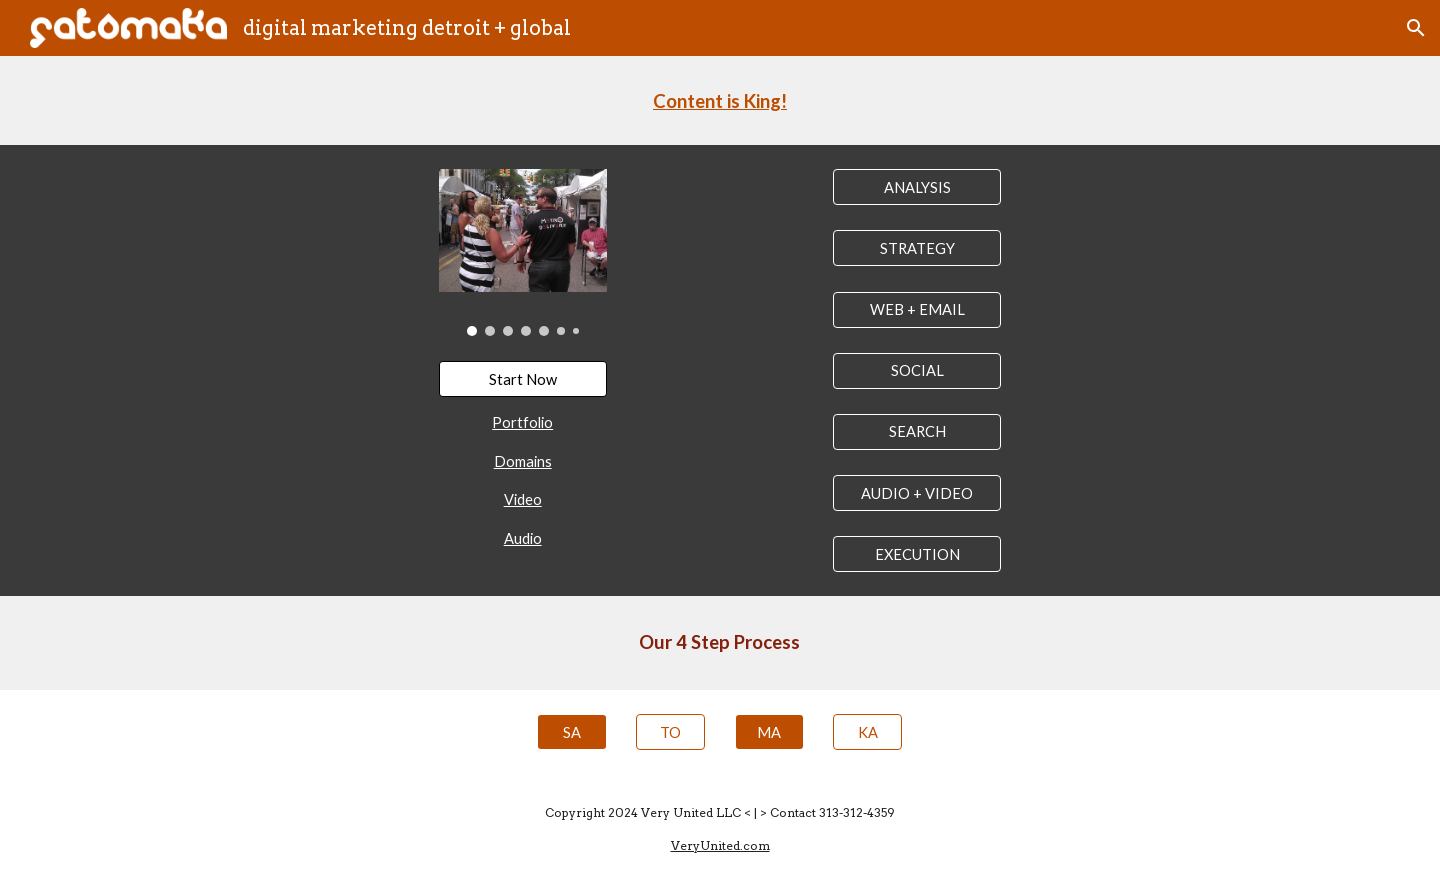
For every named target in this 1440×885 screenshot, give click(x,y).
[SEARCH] (917, 432)
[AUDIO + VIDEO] (917, 493)
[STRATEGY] (917, 248)
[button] (1416, 28)
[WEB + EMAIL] (917, 309)
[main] (720, 100)
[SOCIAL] (917, 371)
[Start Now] (523, 379)
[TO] (670, 732)
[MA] (769, 732)
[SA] (571, 732)
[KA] (867, 732)
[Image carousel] (523, 252)
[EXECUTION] (917, 554)
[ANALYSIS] (917, 187)
